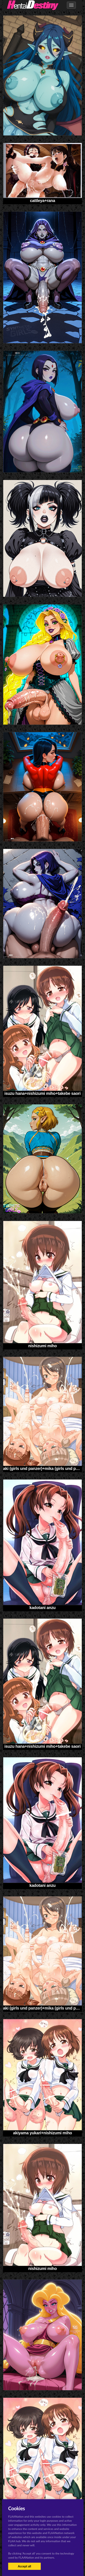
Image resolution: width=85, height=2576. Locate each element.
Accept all (24, 2566)
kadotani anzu (42, 1607)
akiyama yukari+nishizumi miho (42, 2133)
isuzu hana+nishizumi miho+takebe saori (42, 1093)
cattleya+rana (42, 200)
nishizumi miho (42, 1346)
